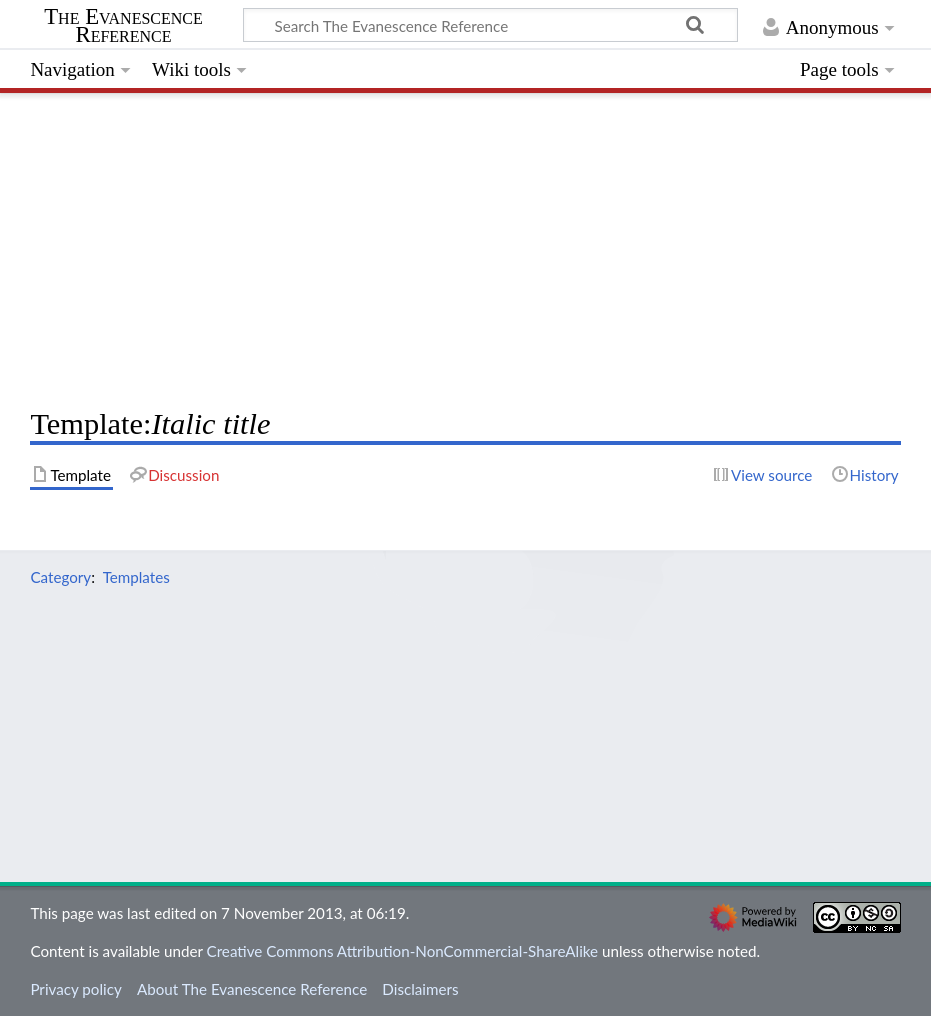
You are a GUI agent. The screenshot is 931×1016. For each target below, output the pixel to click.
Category (60, 577)
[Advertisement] (465, 245)
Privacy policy (75, 989)
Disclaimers (420, 989)
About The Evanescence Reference (252, 989)
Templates (136, 577)
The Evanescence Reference (123, 26)
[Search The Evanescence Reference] (490, 25)
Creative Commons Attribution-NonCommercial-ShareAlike (403, 951)
